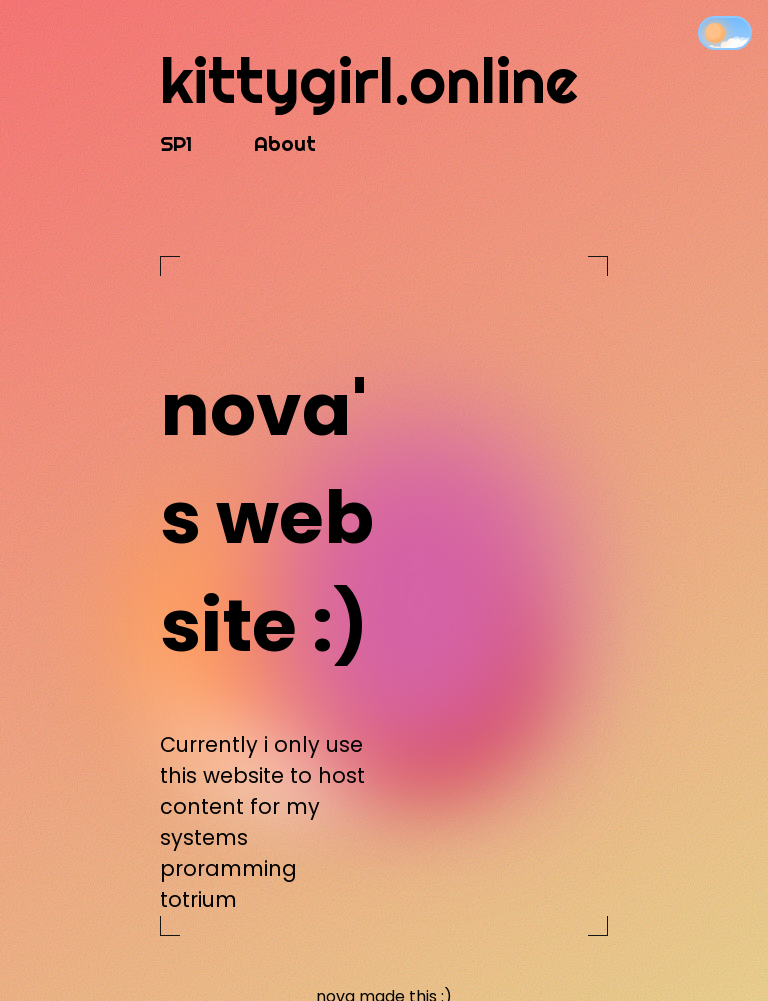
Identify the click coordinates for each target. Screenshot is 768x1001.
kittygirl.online (369, 80)
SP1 (176, 143)
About (285, 143)
